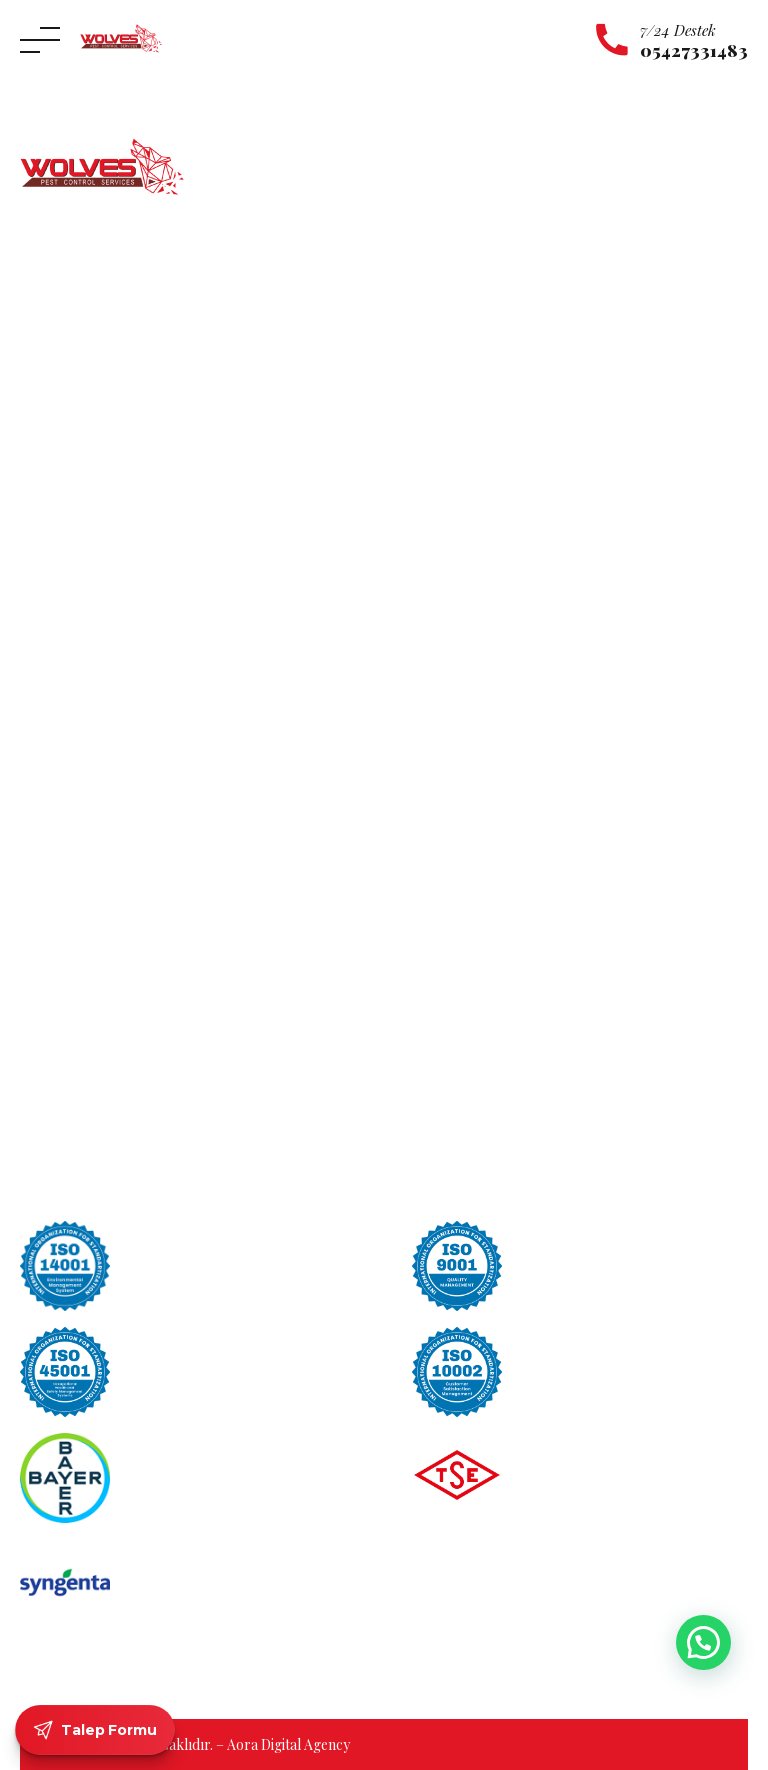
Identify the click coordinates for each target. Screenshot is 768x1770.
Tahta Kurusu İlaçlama (476, 645)
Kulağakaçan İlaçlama (473, 531)
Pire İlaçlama (447, 731)
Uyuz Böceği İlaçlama (473, 617)
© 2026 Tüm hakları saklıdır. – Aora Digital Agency (193, 1744)
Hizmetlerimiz (67, 531)
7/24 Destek (678, 30)
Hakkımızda (60, 503)
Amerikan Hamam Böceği (492, 913)
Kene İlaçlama (449, 503)
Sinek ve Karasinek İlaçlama (492, 702)
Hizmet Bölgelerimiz (86, 560)
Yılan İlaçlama (449, 588)
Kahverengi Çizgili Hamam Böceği (518, 881)
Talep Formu (95, 1730)
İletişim (44, 588)
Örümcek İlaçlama (464, 560)
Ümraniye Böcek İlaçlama (102, 907)
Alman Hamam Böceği (482, 945)
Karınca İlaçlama (458, 474)
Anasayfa (50, 474)
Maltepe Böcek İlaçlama (96, 850)
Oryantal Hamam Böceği (490, 850)
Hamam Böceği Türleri (484, 977)
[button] (703, 1642)
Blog (36, 617)
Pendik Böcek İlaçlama (92, 878)
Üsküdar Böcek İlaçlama (98, 935)
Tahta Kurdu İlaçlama (473, 674)
